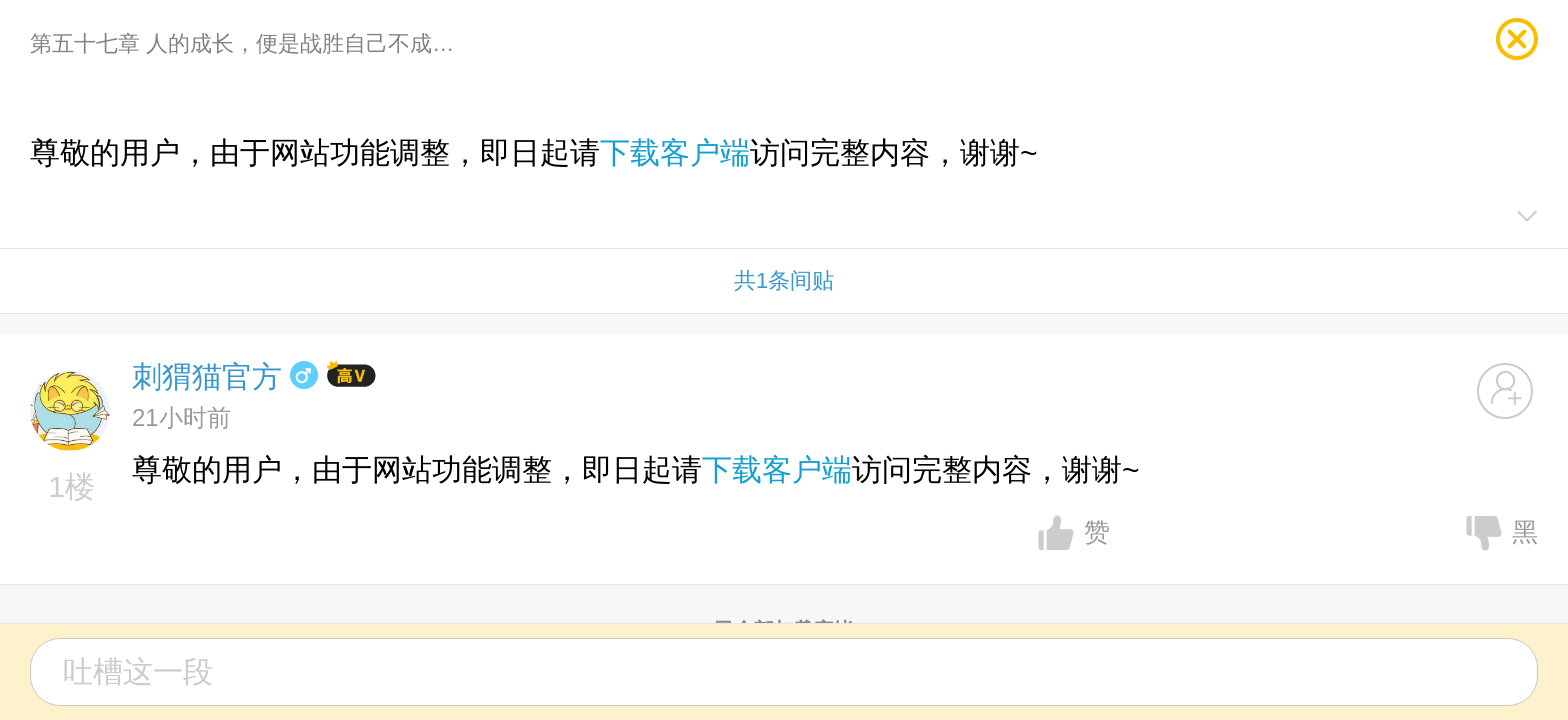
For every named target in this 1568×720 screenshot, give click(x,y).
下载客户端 (675, 152)
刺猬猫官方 (207, 376)
